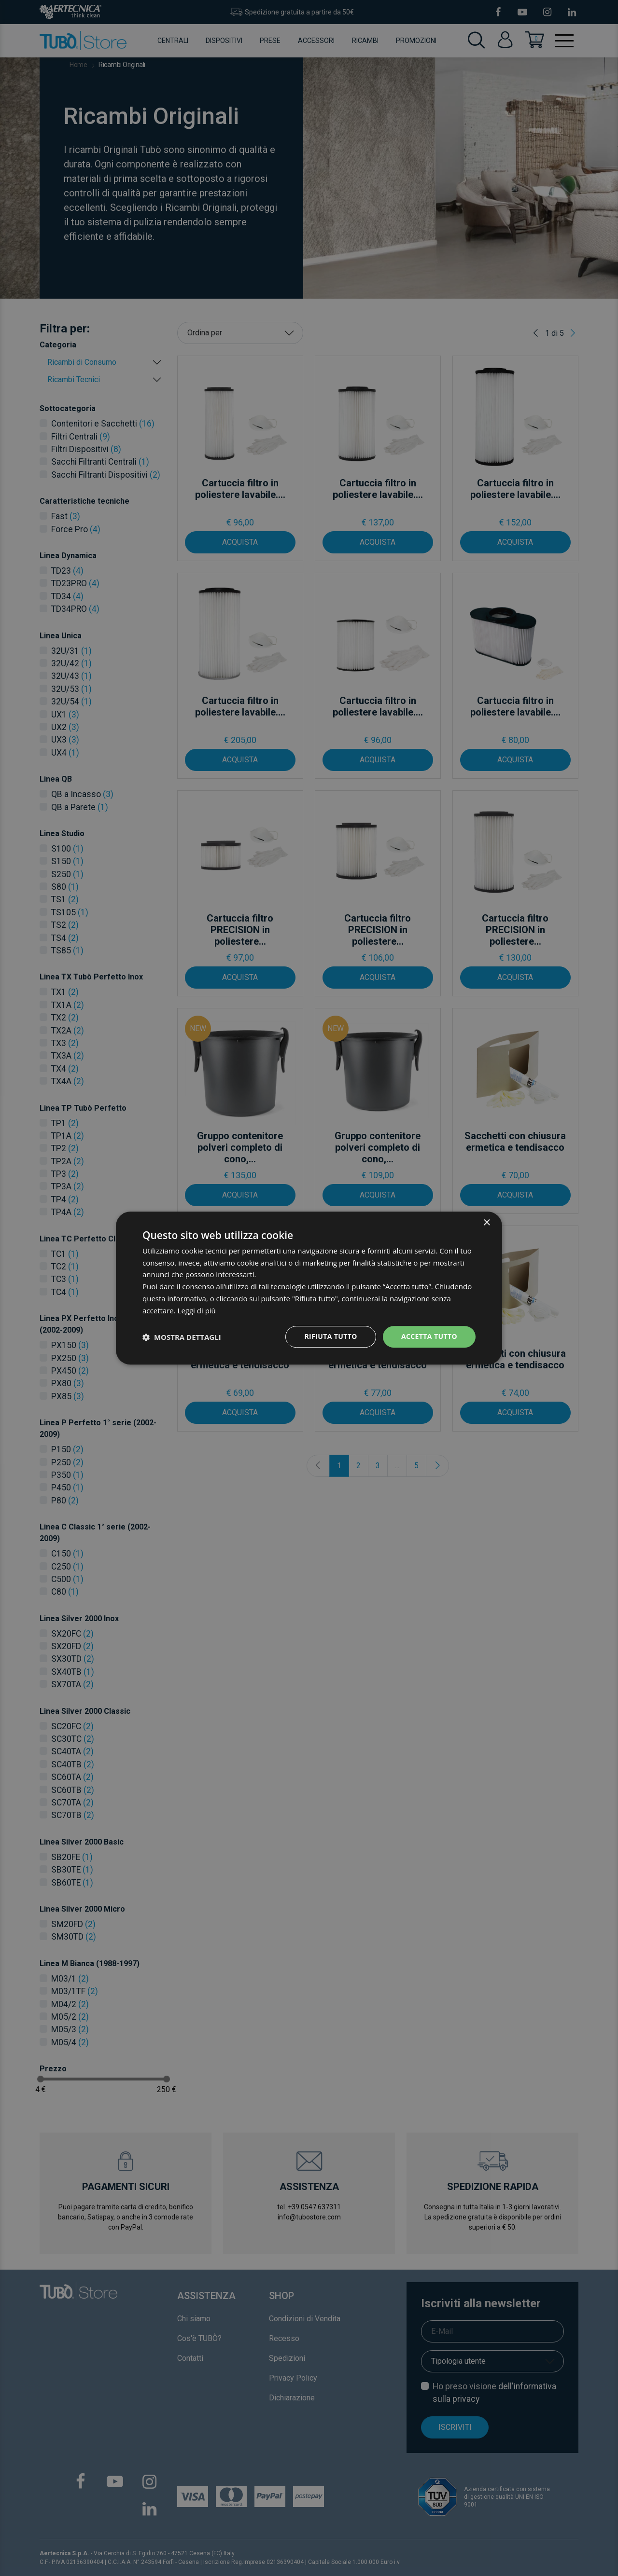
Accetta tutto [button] (429, 1336)
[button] (181, 1337)
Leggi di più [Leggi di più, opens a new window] (197, 1310)
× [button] (486, 1222)
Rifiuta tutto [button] (330, 1336)
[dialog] (309, 1288)
